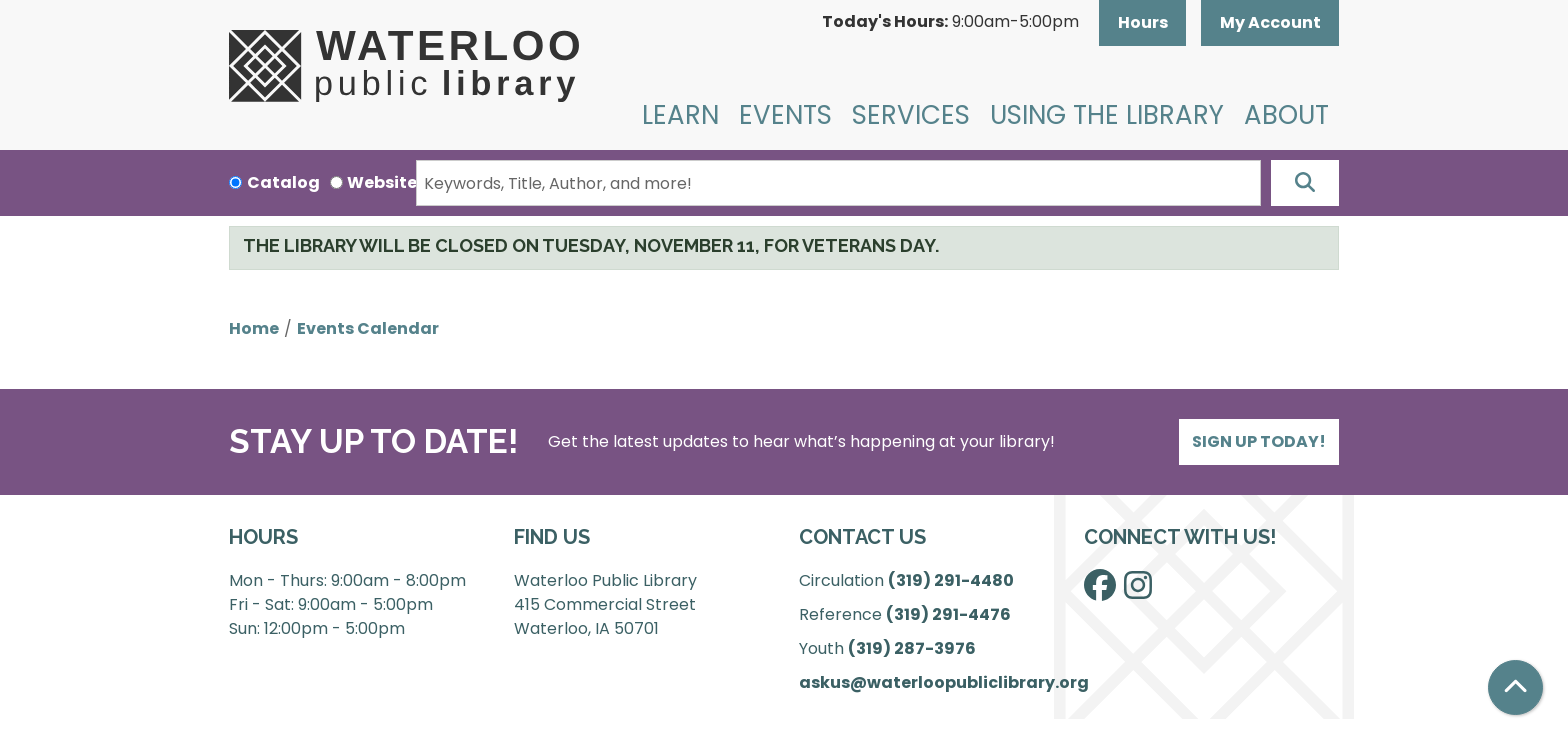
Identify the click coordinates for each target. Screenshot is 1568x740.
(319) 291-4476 (948, 614)
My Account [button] (1270, 22)
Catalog (283, 182)
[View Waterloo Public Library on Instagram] (1138, 591)
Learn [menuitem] (680, 115)
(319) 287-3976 (912, 648)
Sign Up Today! (1259, 441)
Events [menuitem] (785, 115)
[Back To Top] (1515, 687)
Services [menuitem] (911, 115)
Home (254, 328)
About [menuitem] (1286, 115)
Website (382, 182)
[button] (950, 23)
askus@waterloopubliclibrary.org (944, 682)
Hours (1143, 22)
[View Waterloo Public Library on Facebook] (1100, 591)
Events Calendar (368, 328)
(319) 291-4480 (951, 580)
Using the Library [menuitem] (1107, 115)
